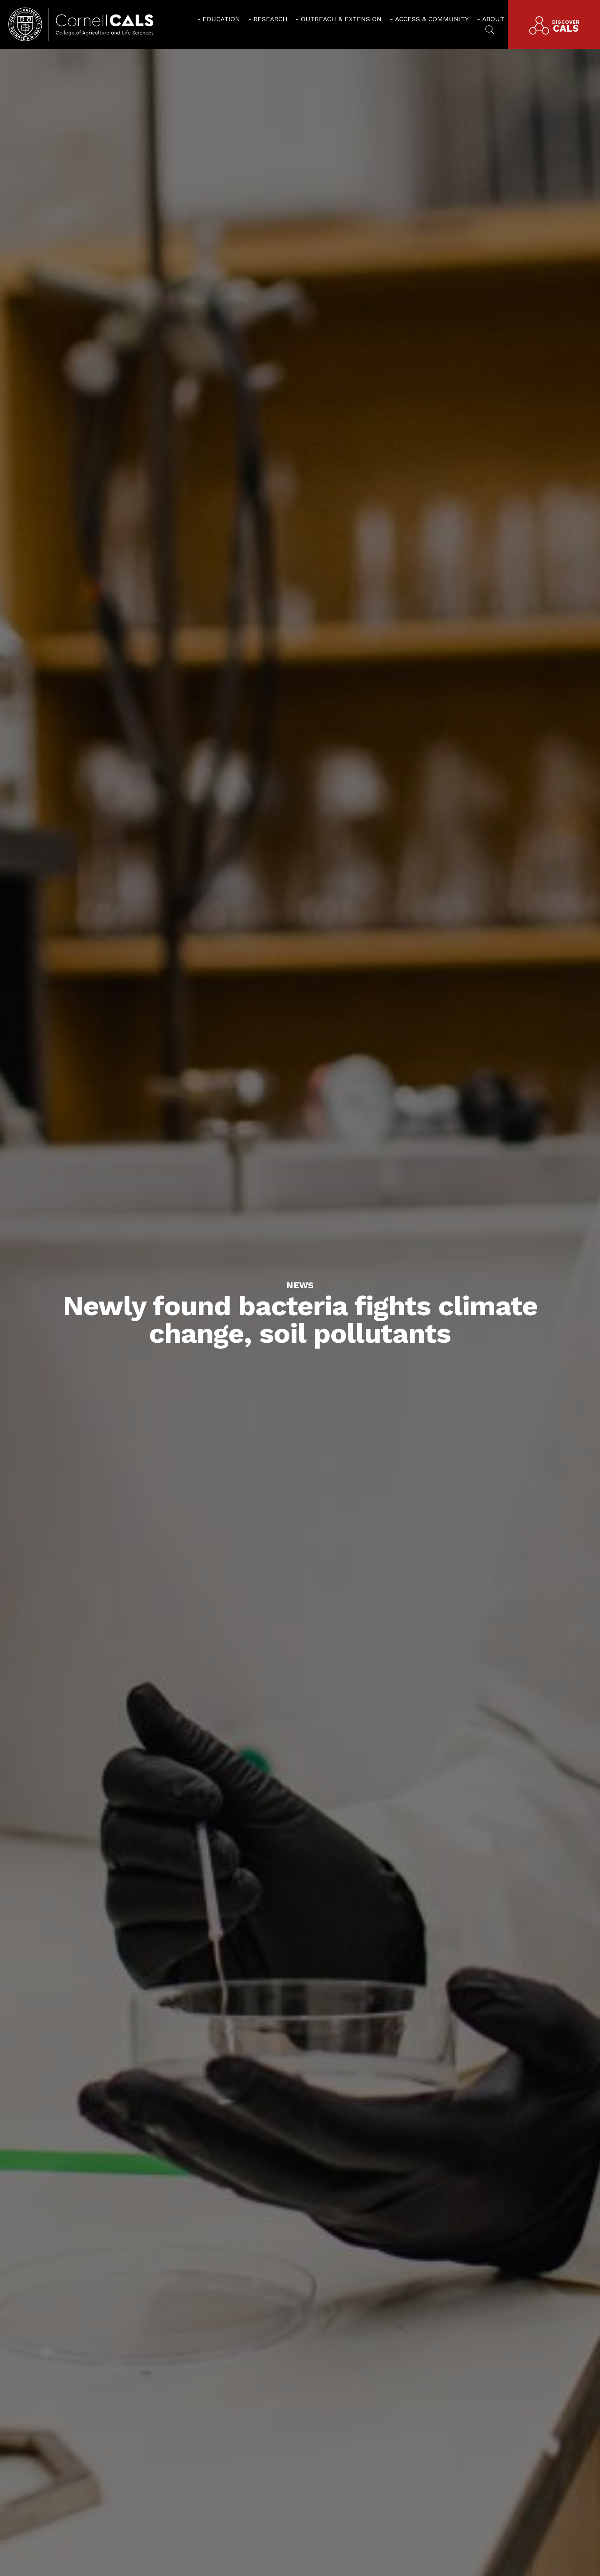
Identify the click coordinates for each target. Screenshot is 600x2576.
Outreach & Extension (341, 19)
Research (270, 19)
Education (221, 19)
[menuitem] (219, 19)
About (493, 19)
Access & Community (432, 19)
